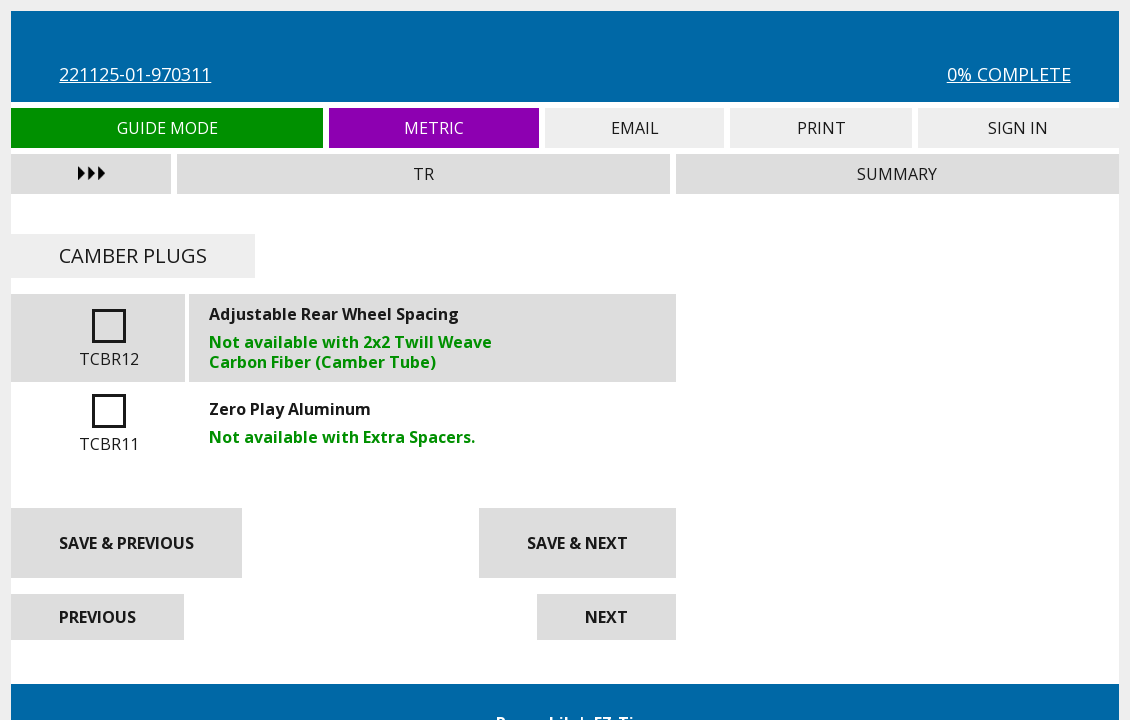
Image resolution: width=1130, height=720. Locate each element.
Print (821, 128)
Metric (433, 128)
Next (606, 617)
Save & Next (577, 543)
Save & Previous (126, 543)
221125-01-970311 (135, 74)
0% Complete (1009, 74)
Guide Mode (167, 128)
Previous (97, 617)
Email (634, 128)
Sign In (1018, 128)
